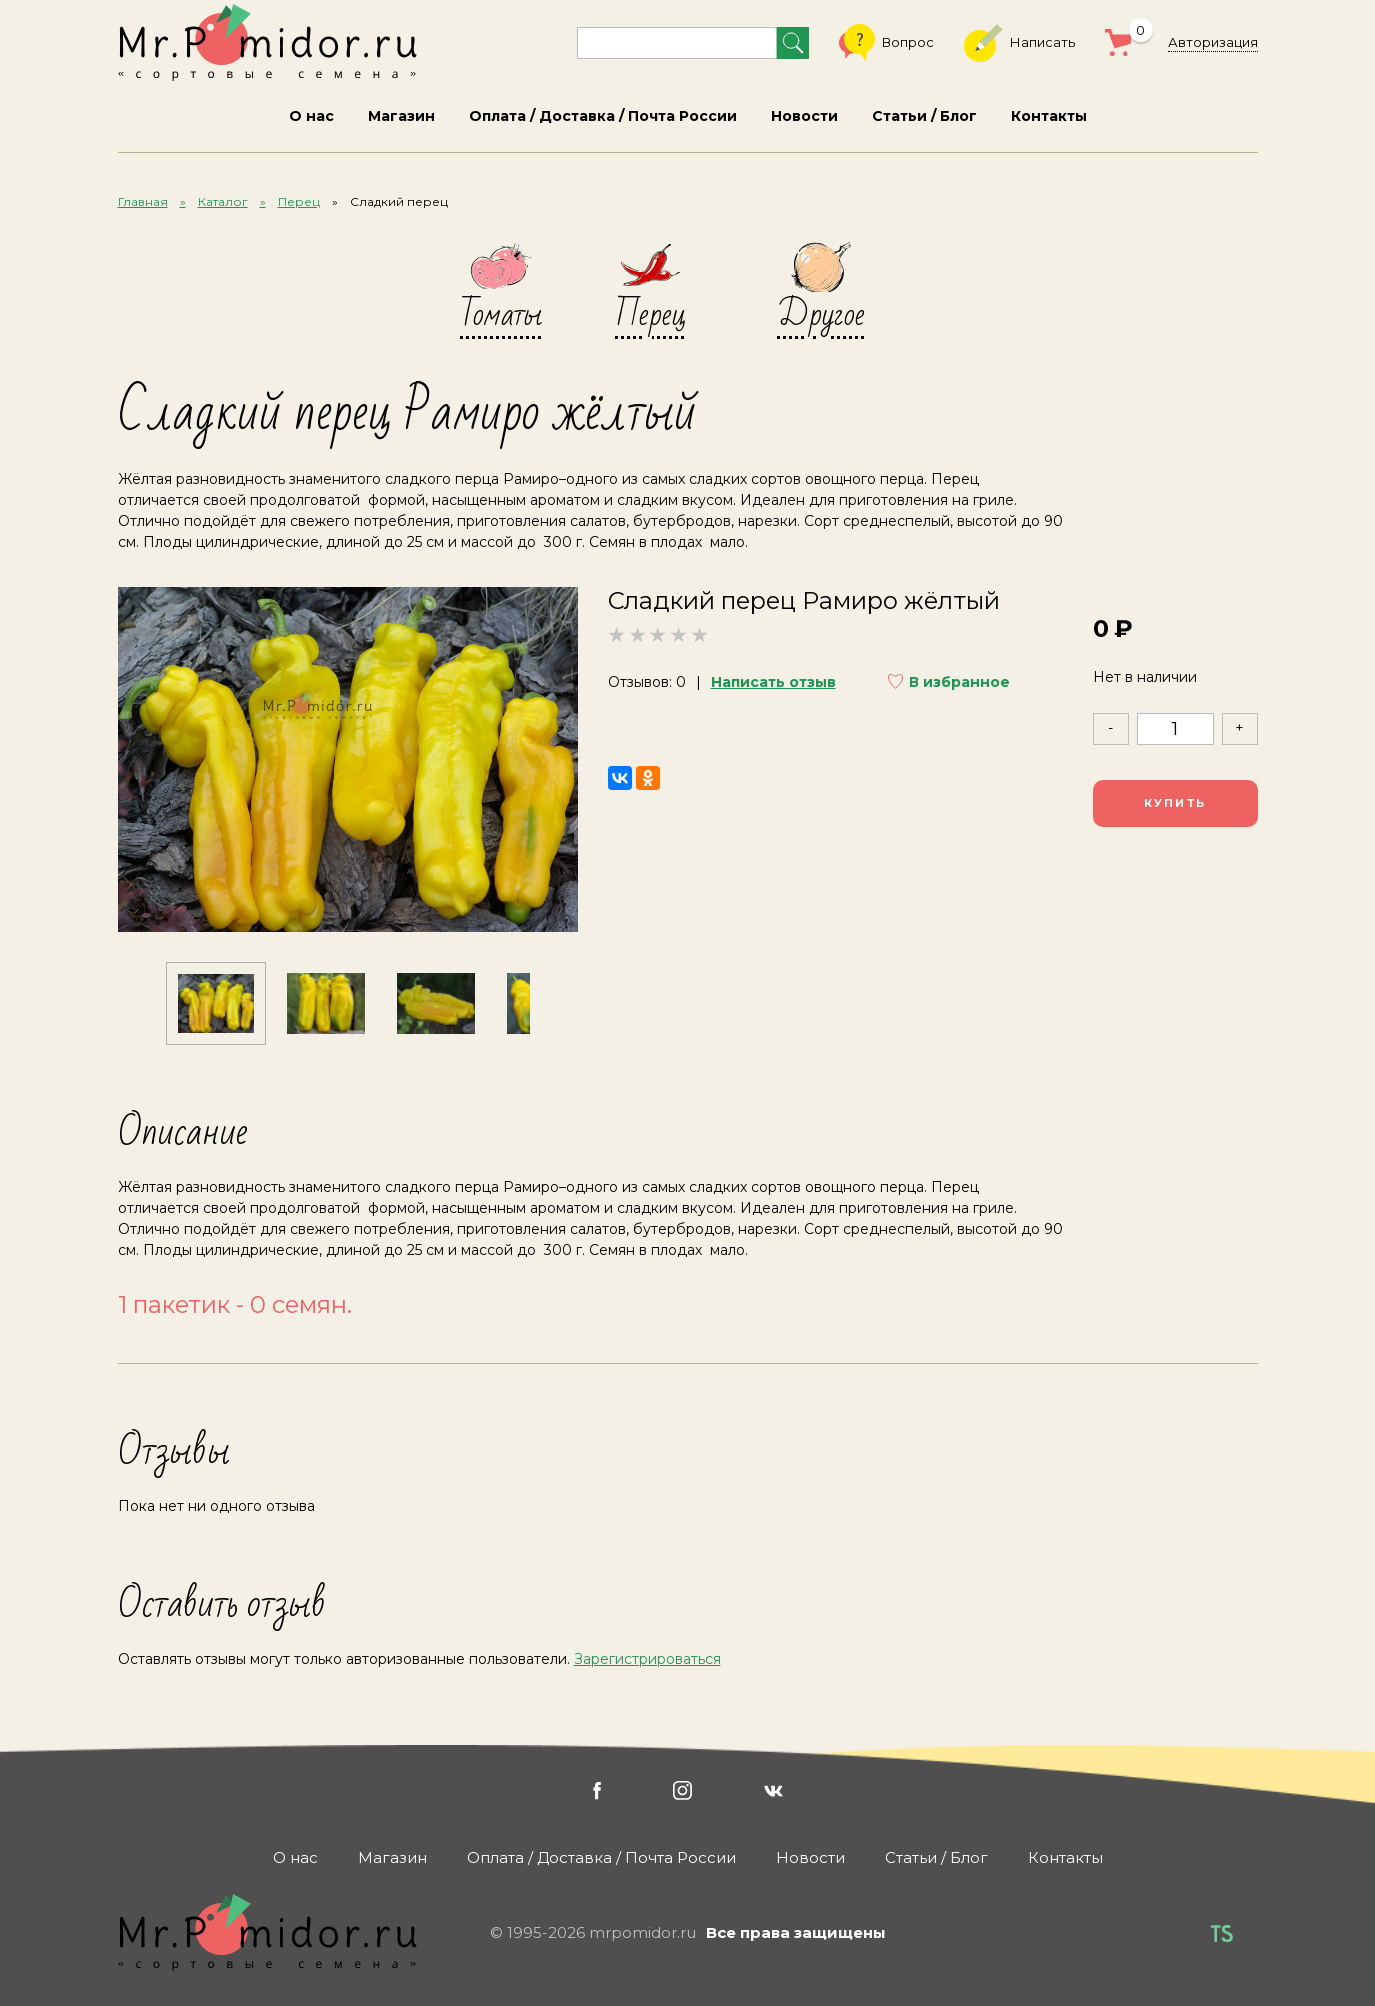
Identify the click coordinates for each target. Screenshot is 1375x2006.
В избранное (959, 682)
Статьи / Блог (924, 116)
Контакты (1049, 116)
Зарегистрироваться (647, 1659)
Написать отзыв (773, 682)
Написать (1019, 43)
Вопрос (886, 43)
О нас (311, 116)
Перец (299, 201)
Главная (143, 201)
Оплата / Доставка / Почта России (603, 116)
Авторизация (1213, 42)
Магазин (401, 116)
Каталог (223, 201)
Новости (804, 116)
